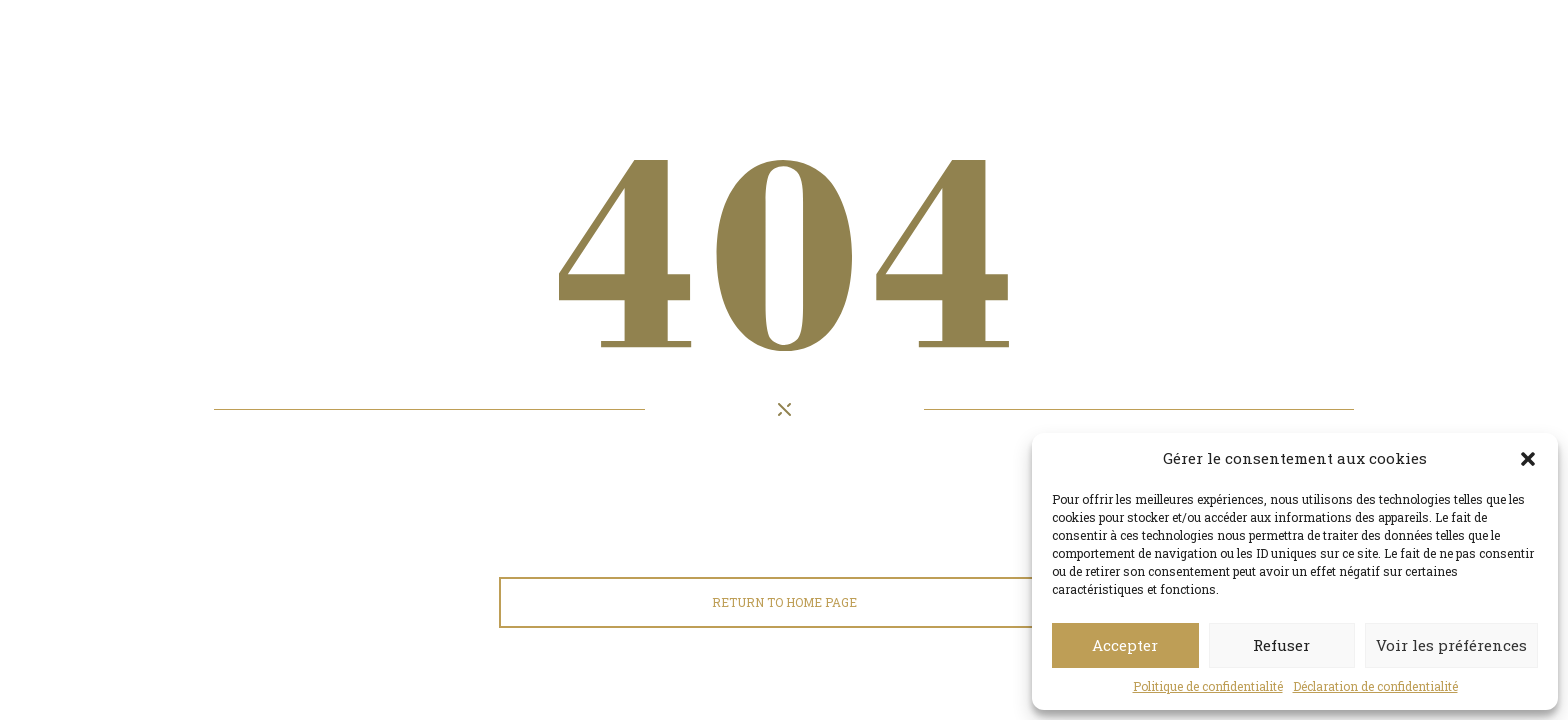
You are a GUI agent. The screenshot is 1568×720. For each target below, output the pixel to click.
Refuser (1281, 645)
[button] (1528, 459)
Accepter (1125, 645)
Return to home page (784, 602)
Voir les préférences (1451, 645)
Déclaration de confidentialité (1375, 686)
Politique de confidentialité (1208, 686)
